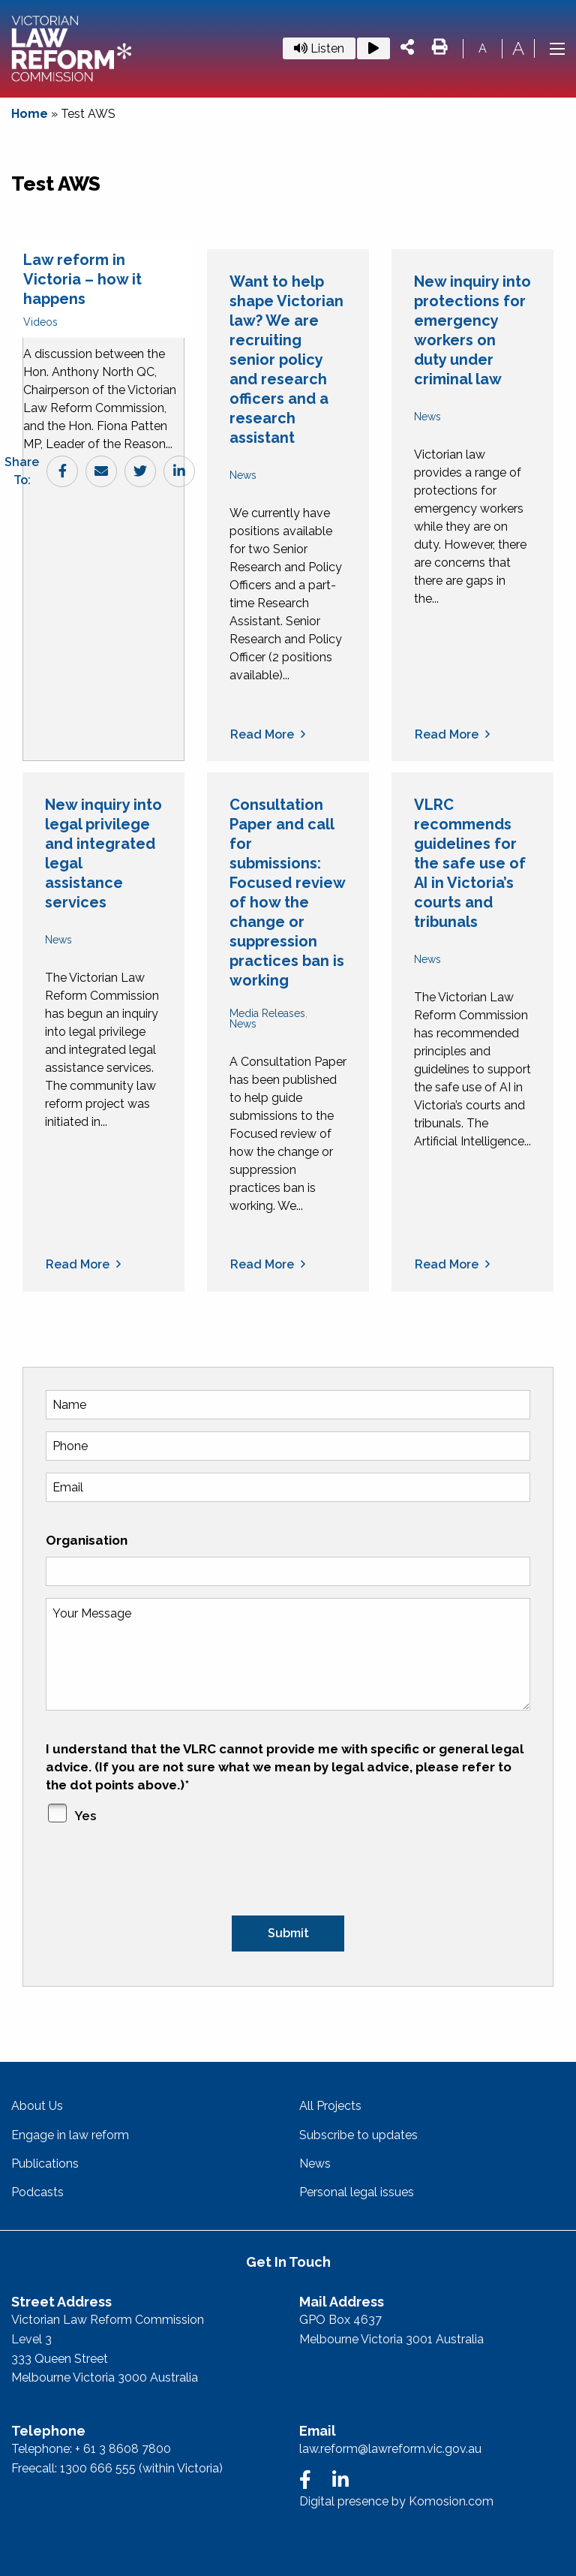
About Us (37, 2106)
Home (29, 114)
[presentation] (160, 1871)
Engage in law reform (70, 2135)
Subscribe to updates (358, 2135)
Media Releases (267, 1013)
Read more (262, 735)
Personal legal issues (356, 2192)
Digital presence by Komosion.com (396, 2501)
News (243, 475)
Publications (45, 2163)
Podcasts (37, 2192)
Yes (85, 1815)
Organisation (87, 1540)
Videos (40, 322)
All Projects (330, 2106)
